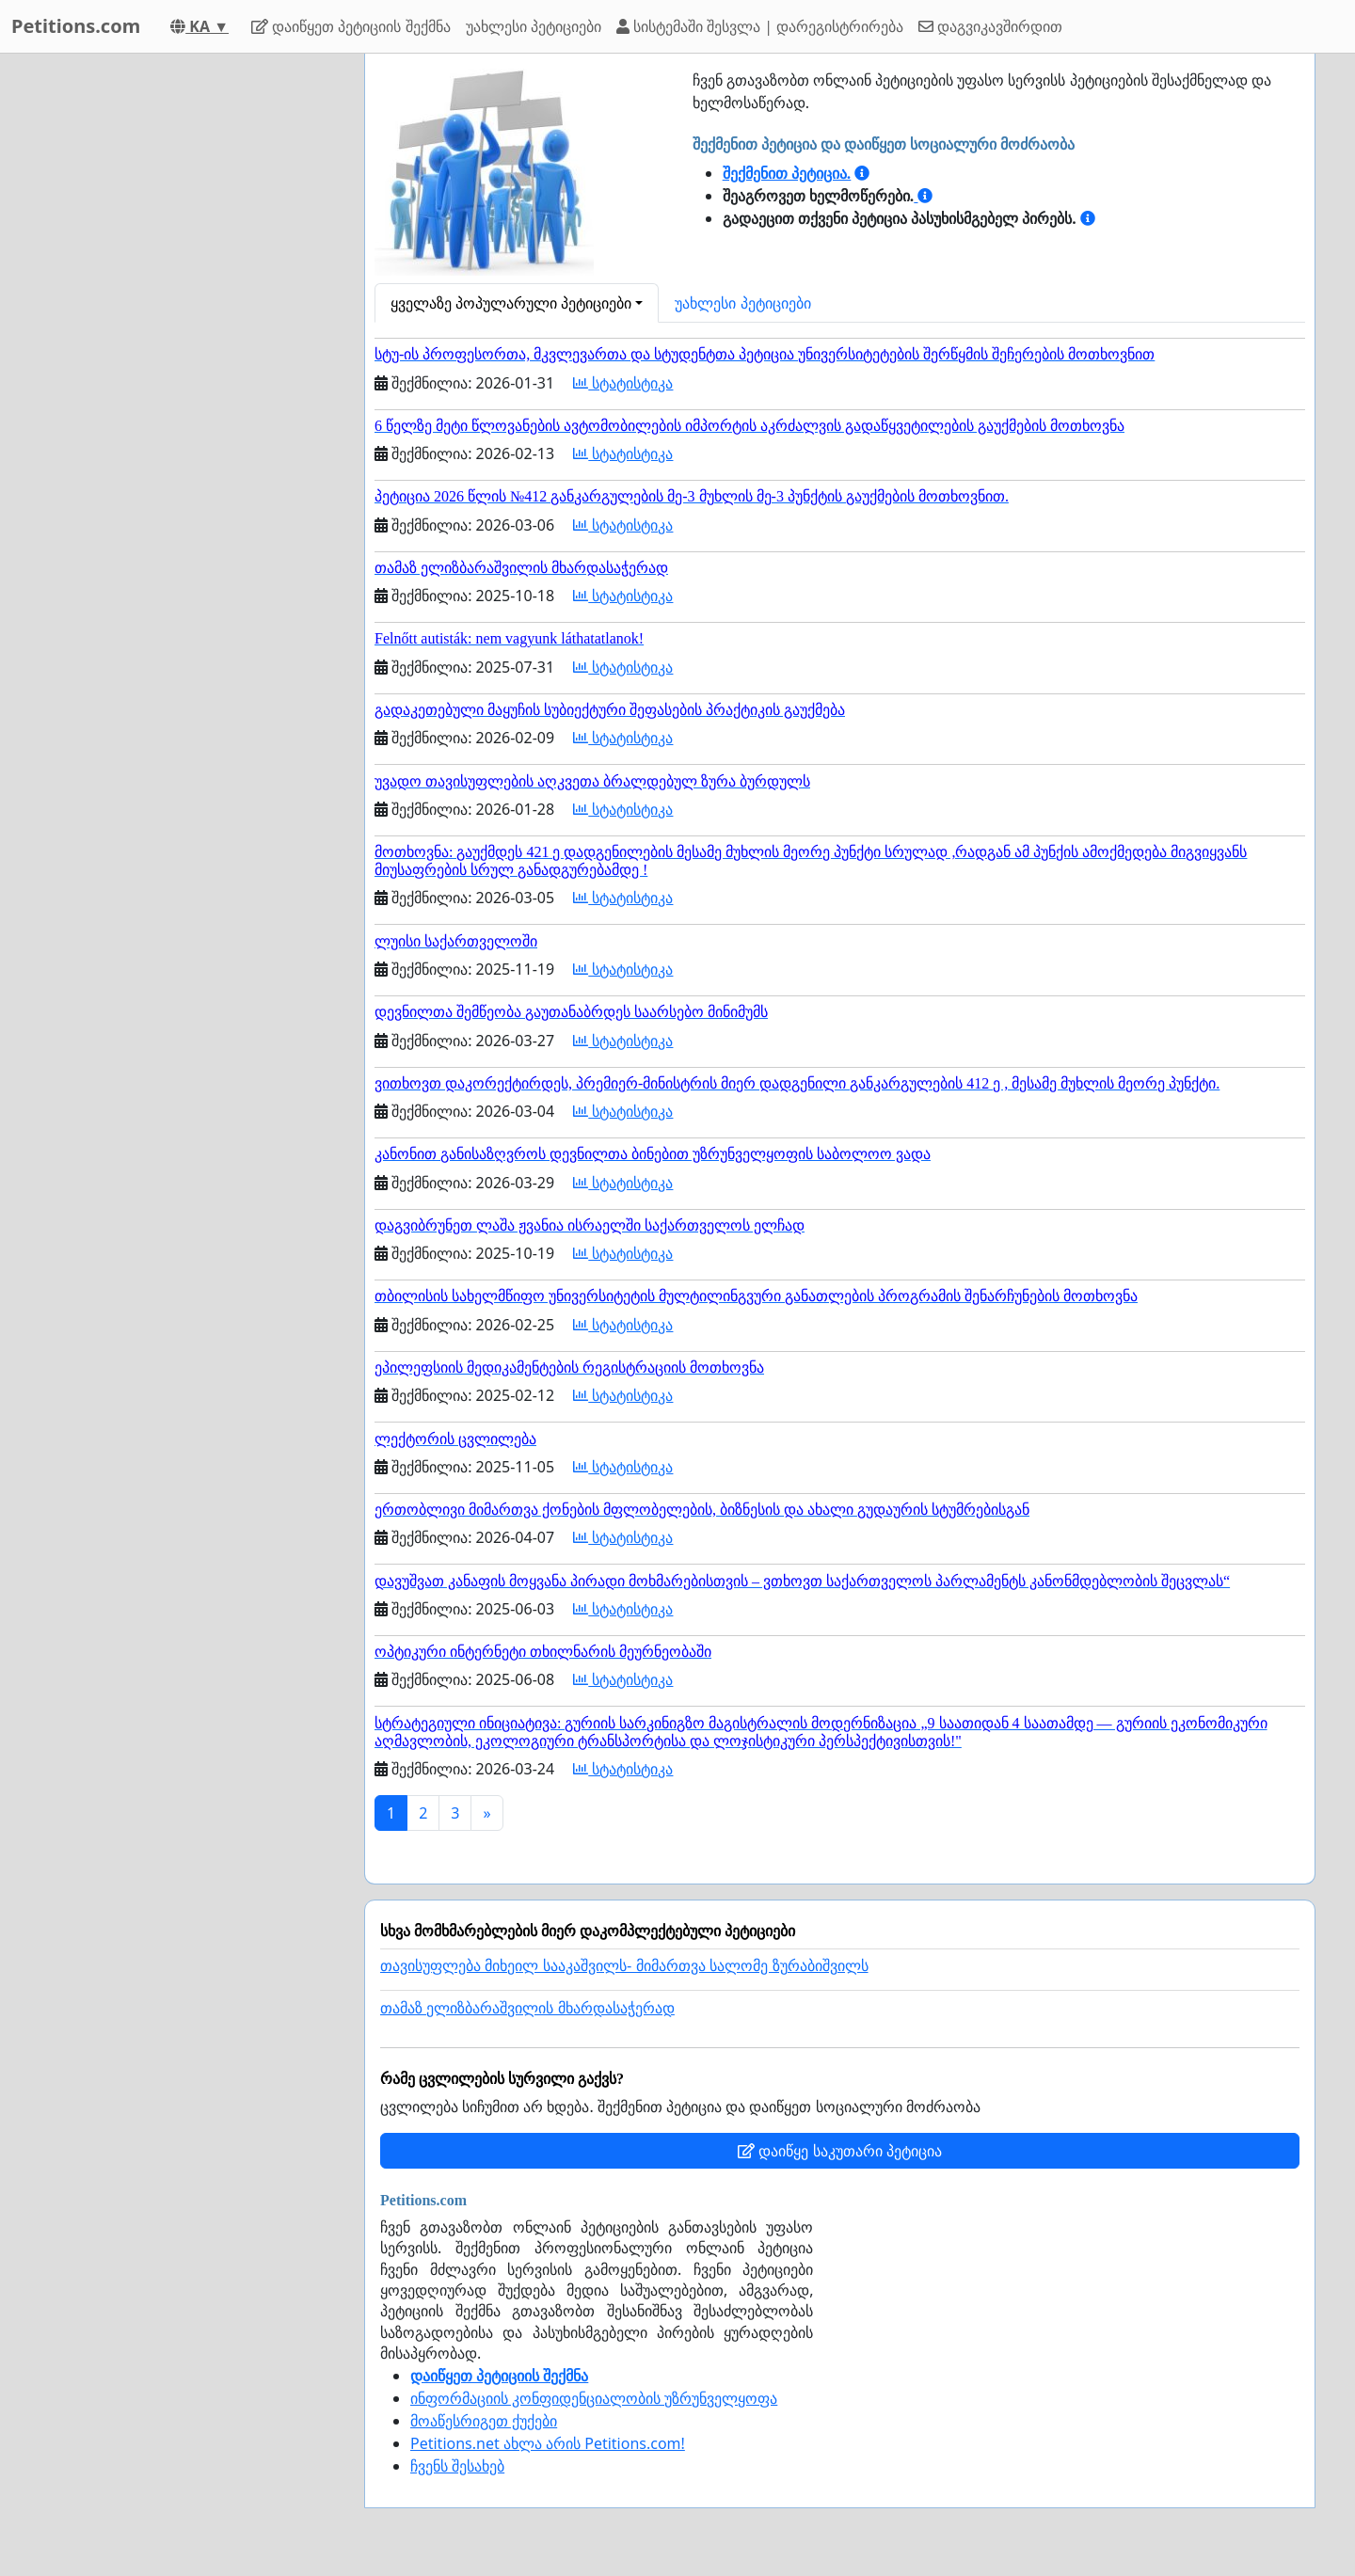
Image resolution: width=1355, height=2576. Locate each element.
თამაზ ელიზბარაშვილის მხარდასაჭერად (527, 2008)
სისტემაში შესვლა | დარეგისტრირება (759, 26)
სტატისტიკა (623, 383)
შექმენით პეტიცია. (787, 173)
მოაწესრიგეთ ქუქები (483, 2420)
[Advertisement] (181, 336)
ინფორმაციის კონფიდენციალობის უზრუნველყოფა (593, 2398)
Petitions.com (75, 26)
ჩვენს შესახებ (457, 2466)
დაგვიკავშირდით (990, 26)
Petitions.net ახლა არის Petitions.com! (547, 2443)
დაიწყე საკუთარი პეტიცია (839, 2150)
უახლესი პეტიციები (533, 26)
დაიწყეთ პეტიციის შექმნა (350, 26)
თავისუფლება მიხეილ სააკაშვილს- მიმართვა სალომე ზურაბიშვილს (624, 1966)
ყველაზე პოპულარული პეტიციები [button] (511, 303)
